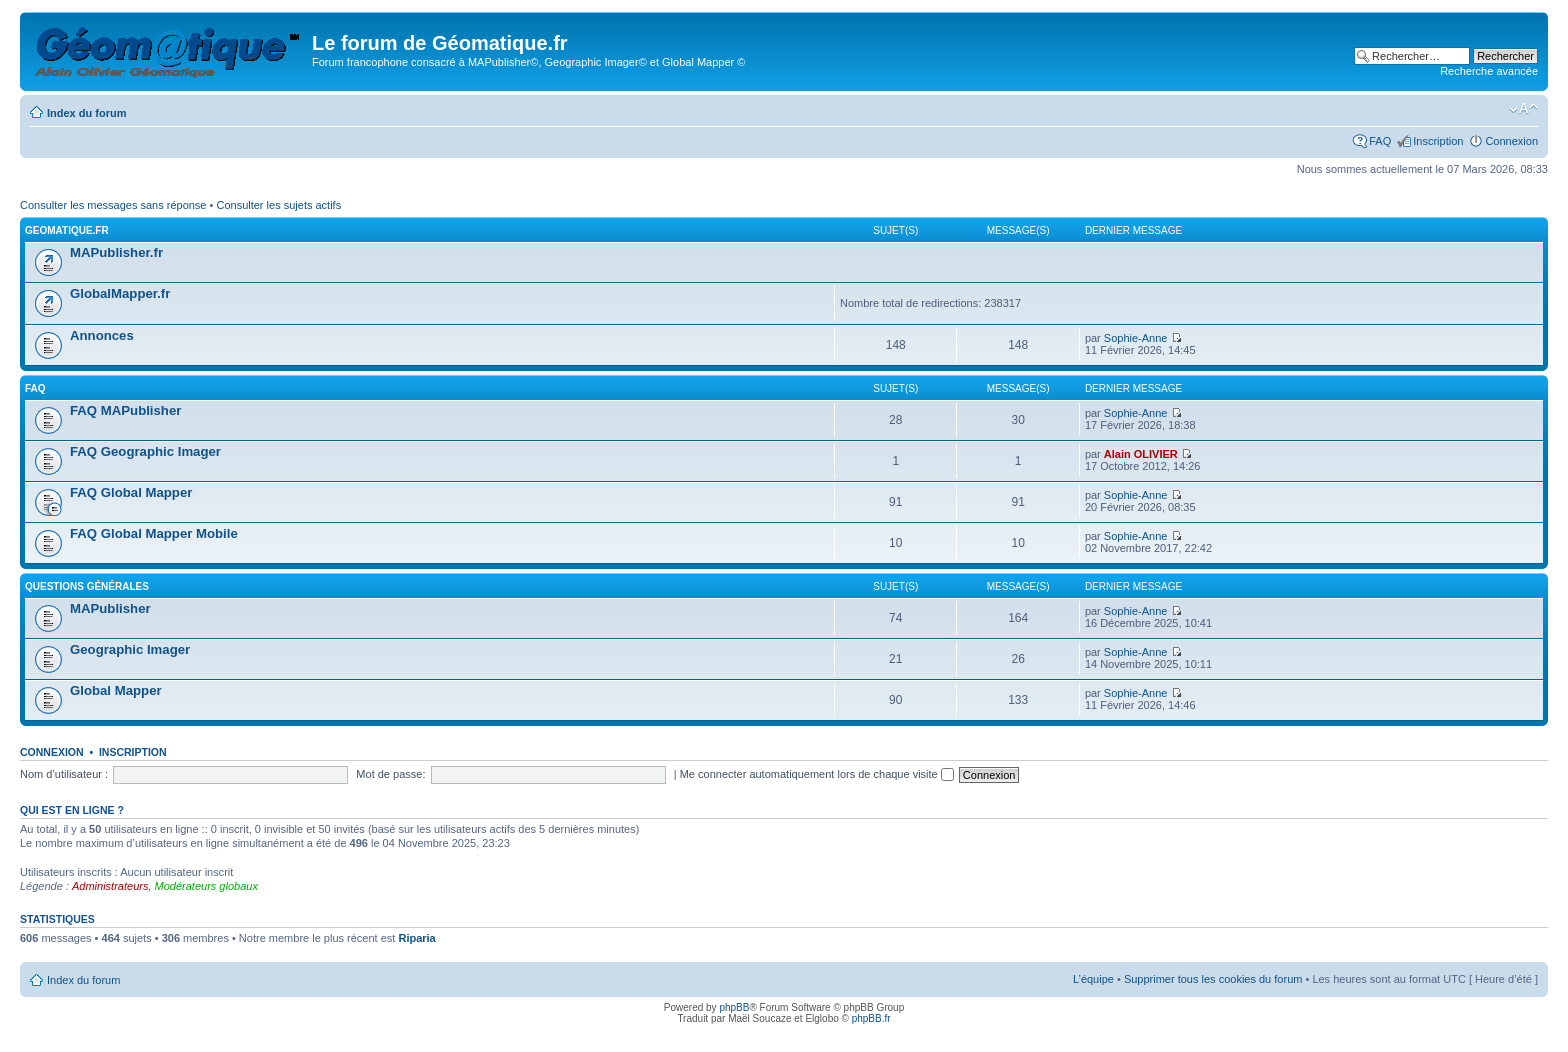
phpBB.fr (871, 1018)
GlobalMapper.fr (120, 293)
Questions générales (87, 586)
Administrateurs (110, 886)
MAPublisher (110, 608)
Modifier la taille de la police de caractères (1523, 109)
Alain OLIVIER (1141, 454)
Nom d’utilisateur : (64, 774)
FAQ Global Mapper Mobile (154, 533)
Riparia (416, 938)
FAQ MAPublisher (125, 410)
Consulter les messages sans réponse (113, 205)
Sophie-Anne (1136, 338)
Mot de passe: (390, 774)
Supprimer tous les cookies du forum (1213, 979)
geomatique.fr (67, 230)
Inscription (1438, 141)
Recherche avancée (1489, 71)
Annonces (102, 335)
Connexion (1511, 141)
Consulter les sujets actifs (278, 205)
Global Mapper (116, 690)
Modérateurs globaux (206, 886)
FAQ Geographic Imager (145, 451)
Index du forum (86, 113)
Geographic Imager (130, 649)
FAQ (1380, 141)
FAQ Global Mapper (131, 492)
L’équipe (1093, 979)
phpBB (734, 1007)
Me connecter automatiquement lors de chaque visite (817, 774)
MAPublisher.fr (116, 252)
